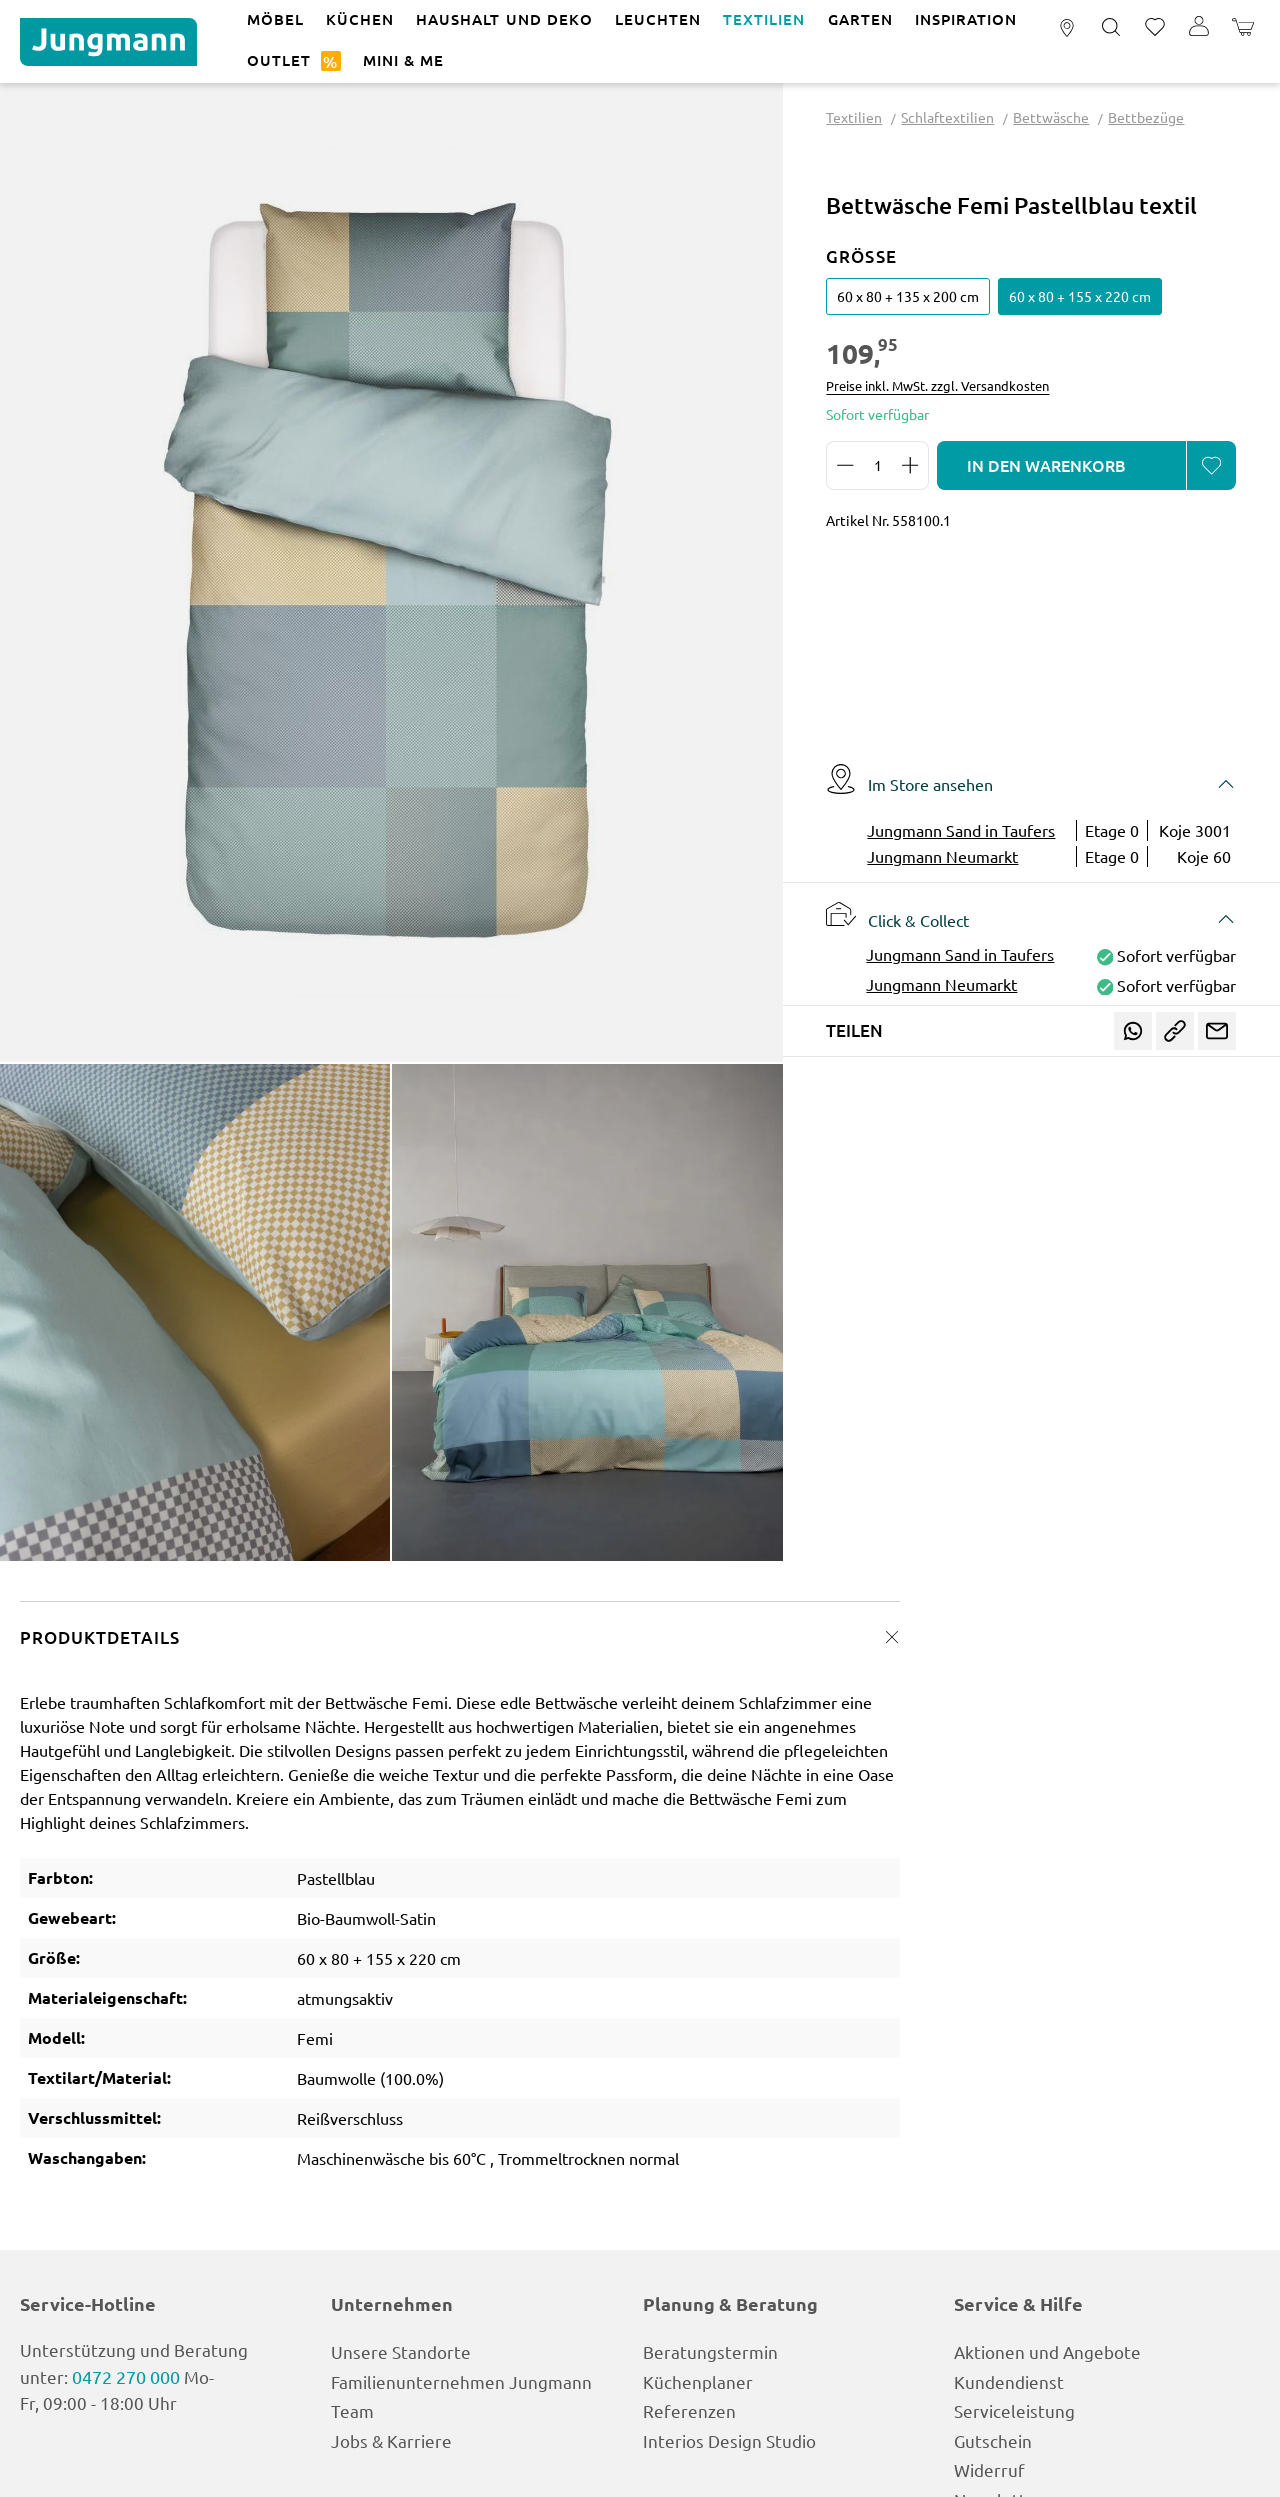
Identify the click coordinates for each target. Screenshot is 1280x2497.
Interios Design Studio (729, 2440)
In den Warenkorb (1046, 465)
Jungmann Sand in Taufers (961, 830)
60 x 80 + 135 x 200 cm (908, 296)
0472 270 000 (126, 2376)
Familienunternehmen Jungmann (461, 2381)
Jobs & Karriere (391, 2440)
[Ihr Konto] (1199, 28)
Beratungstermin (710, 2351)
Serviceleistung (1014, 2410)
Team (352, 2410)
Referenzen (689, 2410)
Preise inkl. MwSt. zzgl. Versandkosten (937, 385)
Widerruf (989, 2469)
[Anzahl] (878, 465)
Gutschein (993, 2440)
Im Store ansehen (909, 779)
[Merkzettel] (1155, 28)
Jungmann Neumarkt (942, 856)
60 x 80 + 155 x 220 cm (1080, 296)
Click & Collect (897, 914)
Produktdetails (100, 1637)
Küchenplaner (698, 2381)
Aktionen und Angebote (1047, 2351)
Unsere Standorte (401, 2351)
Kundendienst (1009, 2381)
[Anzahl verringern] (845, 465)
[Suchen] (1111, 28)
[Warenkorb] (1243, 28)
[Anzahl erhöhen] (911, 465)
